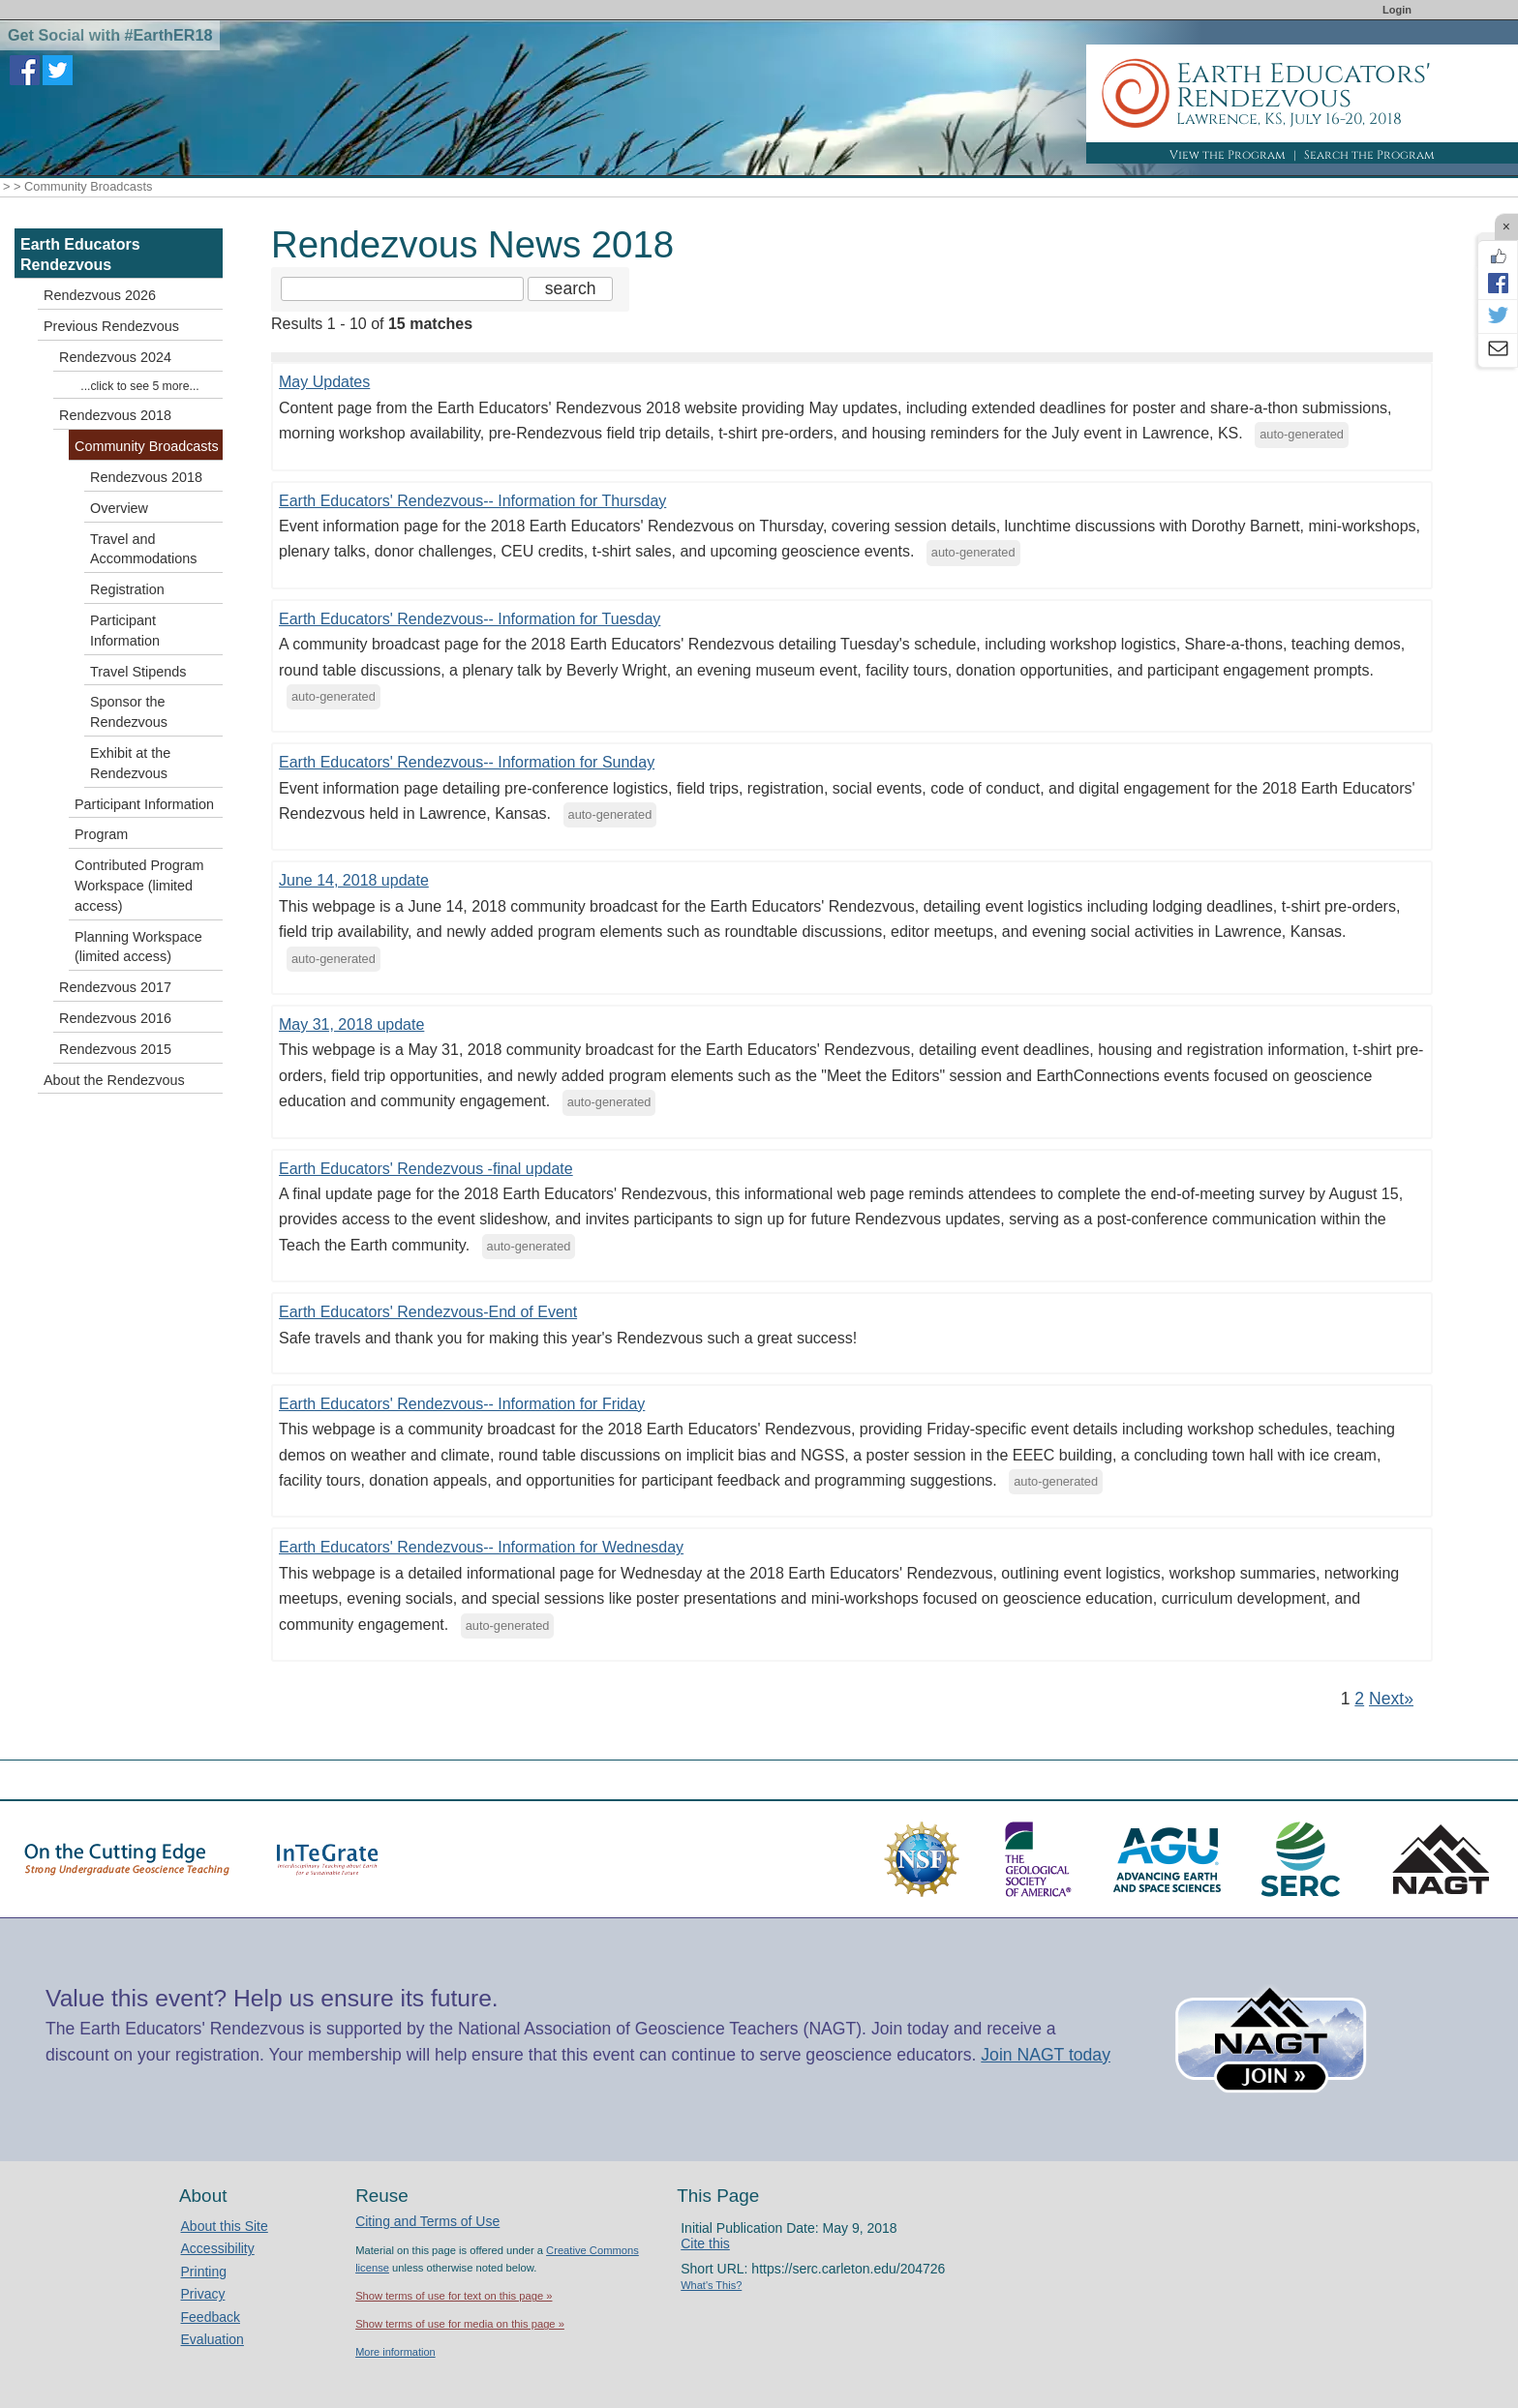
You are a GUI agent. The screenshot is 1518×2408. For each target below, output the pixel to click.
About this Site (224, 2226)
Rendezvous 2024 (115, 357)
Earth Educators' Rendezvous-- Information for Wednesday (481, 1547)
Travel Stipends (138, 671)
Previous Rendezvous (111, 326)
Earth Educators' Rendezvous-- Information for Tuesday (469, 619)
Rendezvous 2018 (115, 415)
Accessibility (218, 2248)
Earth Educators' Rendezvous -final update (426, 1168)
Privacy (203, 2294)
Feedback (210, 2317)
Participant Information (125, 630)
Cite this (705, 2243)
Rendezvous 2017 (115, 987)
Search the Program (1369, 155)
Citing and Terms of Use (427, 2221)
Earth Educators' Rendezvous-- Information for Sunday (466, 762)
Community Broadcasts (147, 446)
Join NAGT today (1045, 2054)
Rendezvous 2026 (100, 295)
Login (1397, 9)
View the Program (1227, 155)
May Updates (324, 382)
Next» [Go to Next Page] (1391, 1698)
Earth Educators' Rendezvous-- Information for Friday (462, 1404)
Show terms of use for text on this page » (453, 2296)
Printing (204, 2271)
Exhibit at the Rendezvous (130, 763)
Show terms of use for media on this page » (459, 2324)
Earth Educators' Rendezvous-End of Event (428, 1312)
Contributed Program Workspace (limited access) (139, 886)
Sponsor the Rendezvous (128, 712)
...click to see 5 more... (139, 386)
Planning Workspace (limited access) (138, 947)
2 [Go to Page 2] (1359, 1698)
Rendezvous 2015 (115, 1049)
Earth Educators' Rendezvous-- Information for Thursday (472, 501)
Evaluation (212, 2339)
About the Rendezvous (114, 1080)
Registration (127, 589)
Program (101, 834)
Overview (119, 508)
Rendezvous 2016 (115, 1018)
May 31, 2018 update (351, 1024)
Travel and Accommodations (143, 549)
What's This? (711, 2285)
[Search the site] (402, 289)
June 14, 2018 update (354, 880)
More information (395, 2352)
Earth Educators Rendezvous (80, 254)
